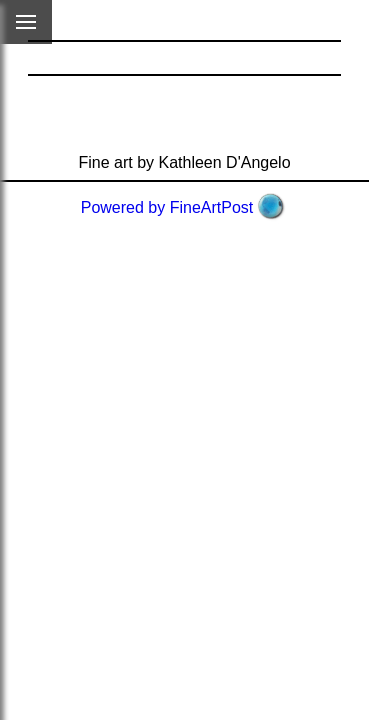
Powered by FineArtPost (167, 207)
